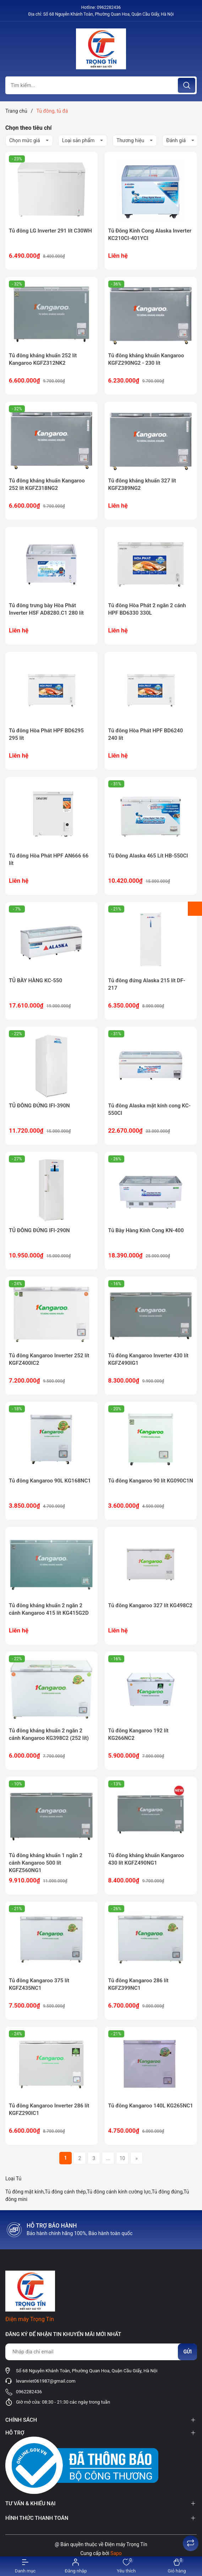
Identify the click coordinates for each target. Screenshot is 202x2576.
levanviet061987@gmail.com (46, 2381)
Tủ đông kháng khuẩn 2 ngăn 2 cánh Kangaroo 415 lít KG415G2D (49, 1609)
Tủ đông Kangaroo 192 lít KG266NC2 (138, 1734)
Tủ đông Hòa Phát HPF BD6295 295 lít (46, 734)
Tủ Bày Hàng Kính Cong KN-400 (146, 1230)
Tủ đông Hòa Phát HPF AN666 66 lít (48, 859)
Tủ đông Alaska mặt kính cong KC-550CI (149, 1109)
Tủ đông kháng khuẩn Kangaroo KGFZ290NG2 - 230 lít (146, 359)
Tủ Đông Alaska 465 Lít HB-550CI (148, 856)
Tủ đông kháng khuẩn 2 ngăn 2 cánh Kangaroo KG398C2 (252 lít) (49, 1734)
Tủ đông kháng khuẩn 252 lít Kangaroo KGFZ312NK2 (43, 359)
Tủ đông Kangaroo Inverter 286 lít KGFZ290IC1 (49, 2109)
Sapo (116, 2553)
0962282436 (109, 7)
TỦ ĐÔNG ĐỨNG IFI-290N (39, 1230)
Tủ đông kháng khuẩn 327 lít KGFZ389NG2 (142, 484)
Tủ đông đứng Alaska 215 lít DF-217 (146, 984)
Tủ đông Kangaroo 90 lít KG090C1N (150, 1480)
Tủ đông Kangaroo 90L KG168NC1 (50, 1480)
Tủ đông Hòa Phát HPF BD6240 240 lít (145, 734)
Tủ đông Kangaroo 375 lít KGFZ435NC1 (39, 1984)
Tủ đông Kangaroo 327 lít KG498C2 (150, 1605)
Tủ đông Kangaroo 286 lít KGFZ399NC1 (138, 1984)
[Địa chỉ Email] (101, 2351)
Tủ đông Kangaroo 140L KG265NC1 (150, 2105)
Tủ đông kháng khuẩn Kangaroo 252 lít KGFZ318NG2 (47, 484)
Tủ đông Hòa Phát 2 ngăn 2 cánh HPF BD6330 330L (147, 609)
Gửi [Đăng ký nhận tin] (187, 2352)
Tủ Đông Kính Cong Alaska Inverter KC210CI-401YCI (150, 234)
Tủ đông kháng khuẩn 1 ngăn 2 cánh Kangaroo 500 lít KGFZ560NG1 (45, 1863)
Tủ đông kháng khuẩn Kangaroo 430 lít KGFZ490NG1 (146, 1859)
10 (122, 2158)
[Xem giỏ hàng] (177, 2566)
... (108, 2158)
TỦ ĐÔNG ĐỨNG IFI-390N (39, 1105)
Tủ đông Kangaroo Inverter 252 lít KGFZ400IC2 (49, 1359)
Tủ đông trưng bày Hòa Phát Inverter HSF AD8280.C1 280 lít (46, 609)
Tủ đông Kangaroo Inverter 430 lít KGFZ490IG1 (148, 1359)
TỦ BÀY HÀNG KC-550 (35, 980)
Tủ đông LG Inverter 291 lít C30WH (50, 231)
